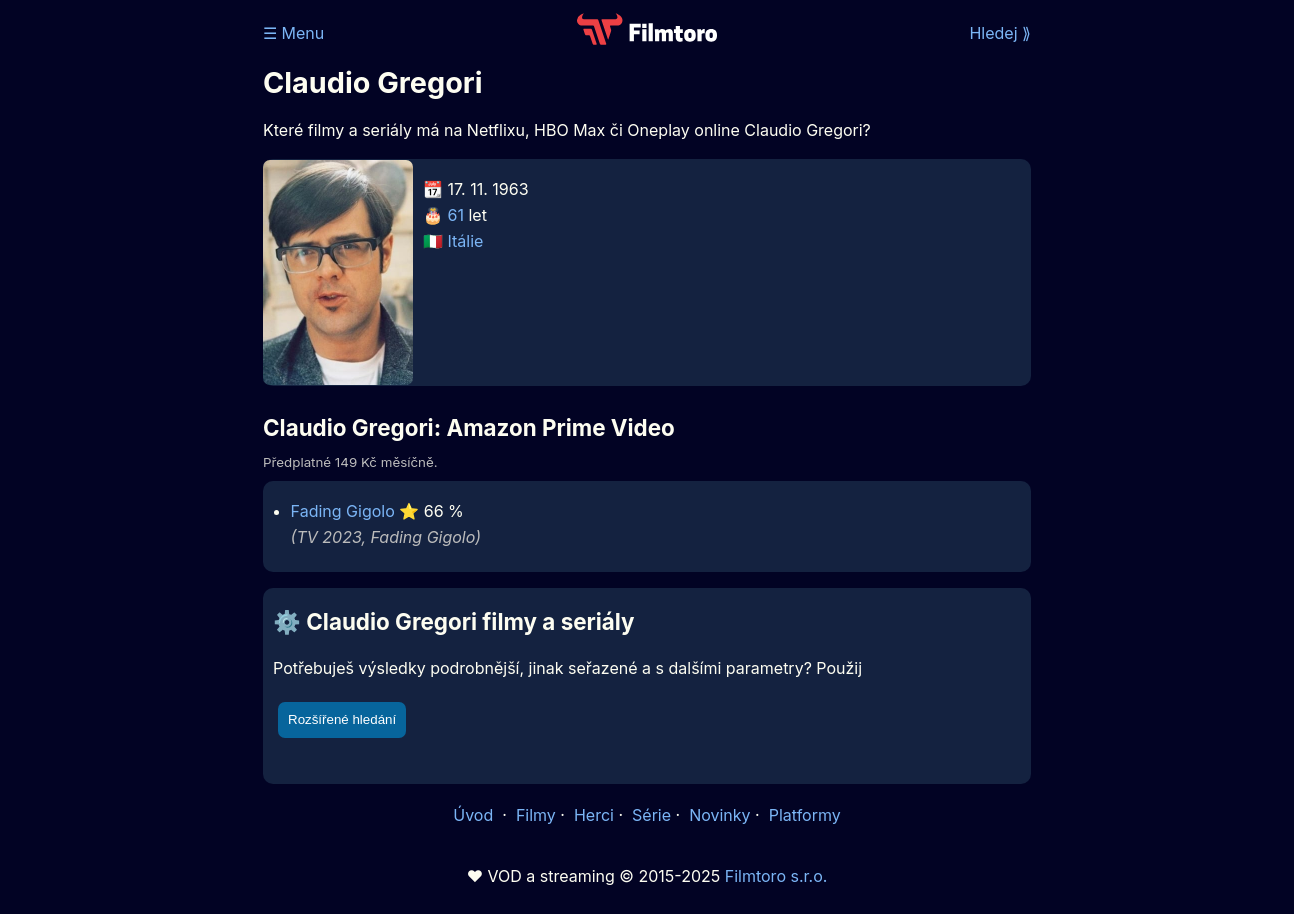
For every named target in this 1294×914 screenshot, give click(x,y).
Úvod (475, 815)
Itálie (466, 241)
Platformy (805, 815)
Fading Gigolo (343, 511)
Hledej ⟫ (1000, 33)
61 (456, 215)
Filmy (536, 815)
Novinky (719, 815)
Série (651, 815)
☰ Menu (293, 33)
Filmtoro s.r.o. (776, 876)
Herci (594, 815)
